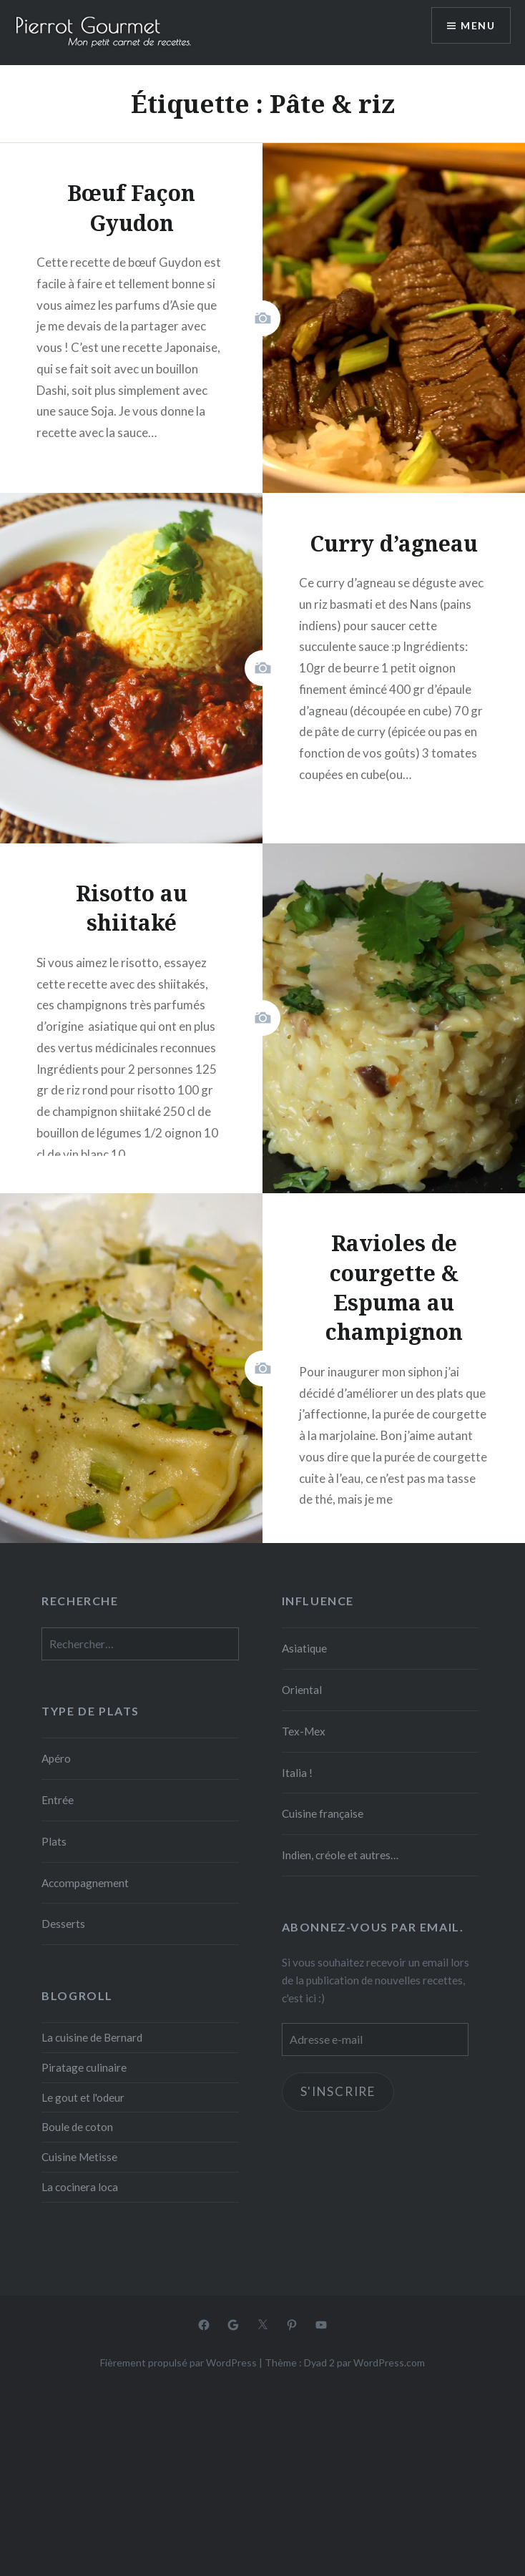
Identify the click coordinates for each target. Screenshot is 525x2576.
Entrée (57, 1799)
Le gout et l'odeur (82, 2097)
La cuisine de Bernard (91, 2037)
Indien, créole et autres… (340, 1854)
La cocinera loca (79, 2186)
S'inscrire (338, 2091)
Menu (478, 25)
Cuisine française (322, 1813)
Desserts (63, 1923)
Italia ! (297, 1772)
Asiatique (304, 1648)
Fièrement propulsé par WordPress (178, 2362)
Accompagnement (85, 1882)
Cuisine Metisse (79, 2156)
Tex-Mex (303, 1731)
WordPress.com (389, 2362)
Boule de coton (77, 2126)
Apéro (56, 1758)
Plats (54, 1841)
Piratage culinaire (84, 2067)
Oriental (302, 1689)
